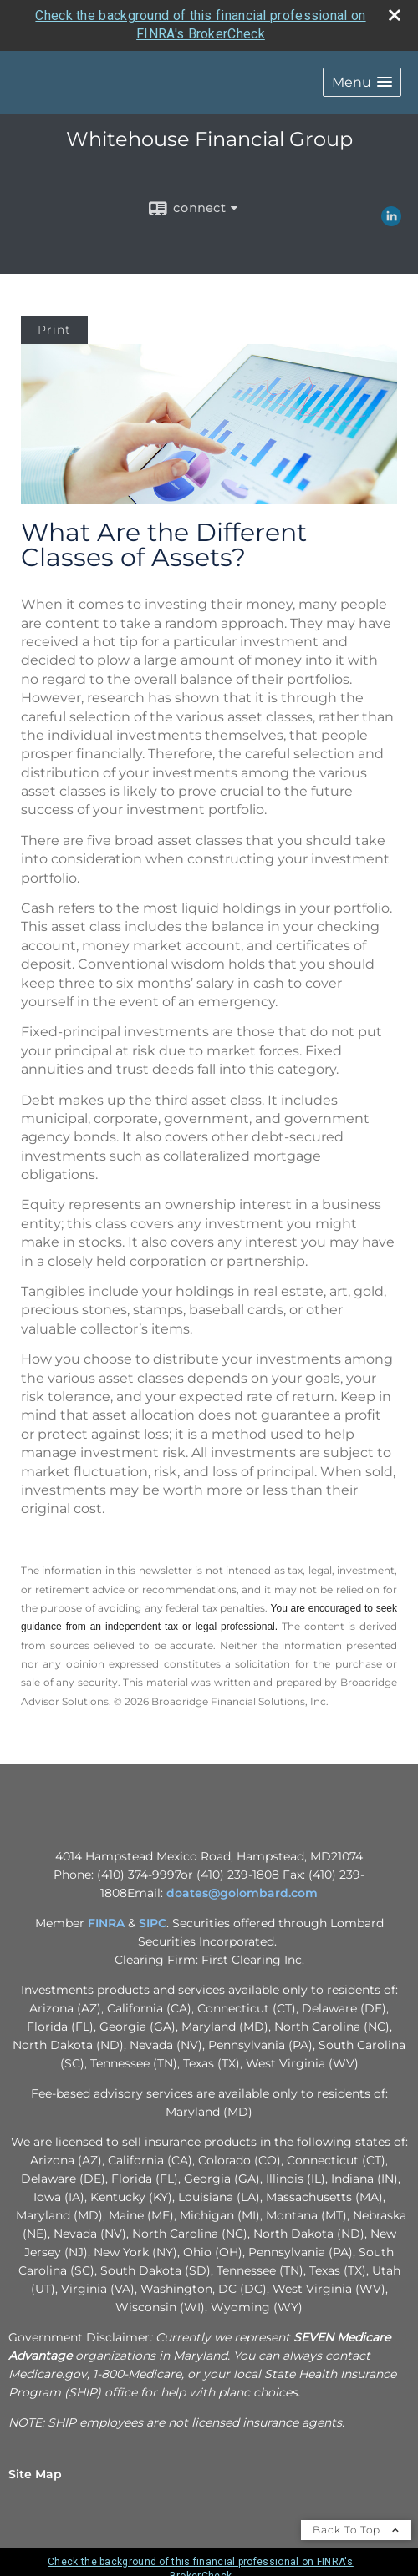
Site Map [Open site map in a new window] (35, 2474)
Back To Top (356, 2529)
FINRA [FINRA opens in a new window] (106, 1923)
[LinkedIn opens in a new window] (391, 220)
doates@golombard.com (242, 1892)
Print (54, 329)
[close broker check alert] (394, 15)
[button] (362, 82)
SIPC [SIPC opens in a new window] (152, 1923)
